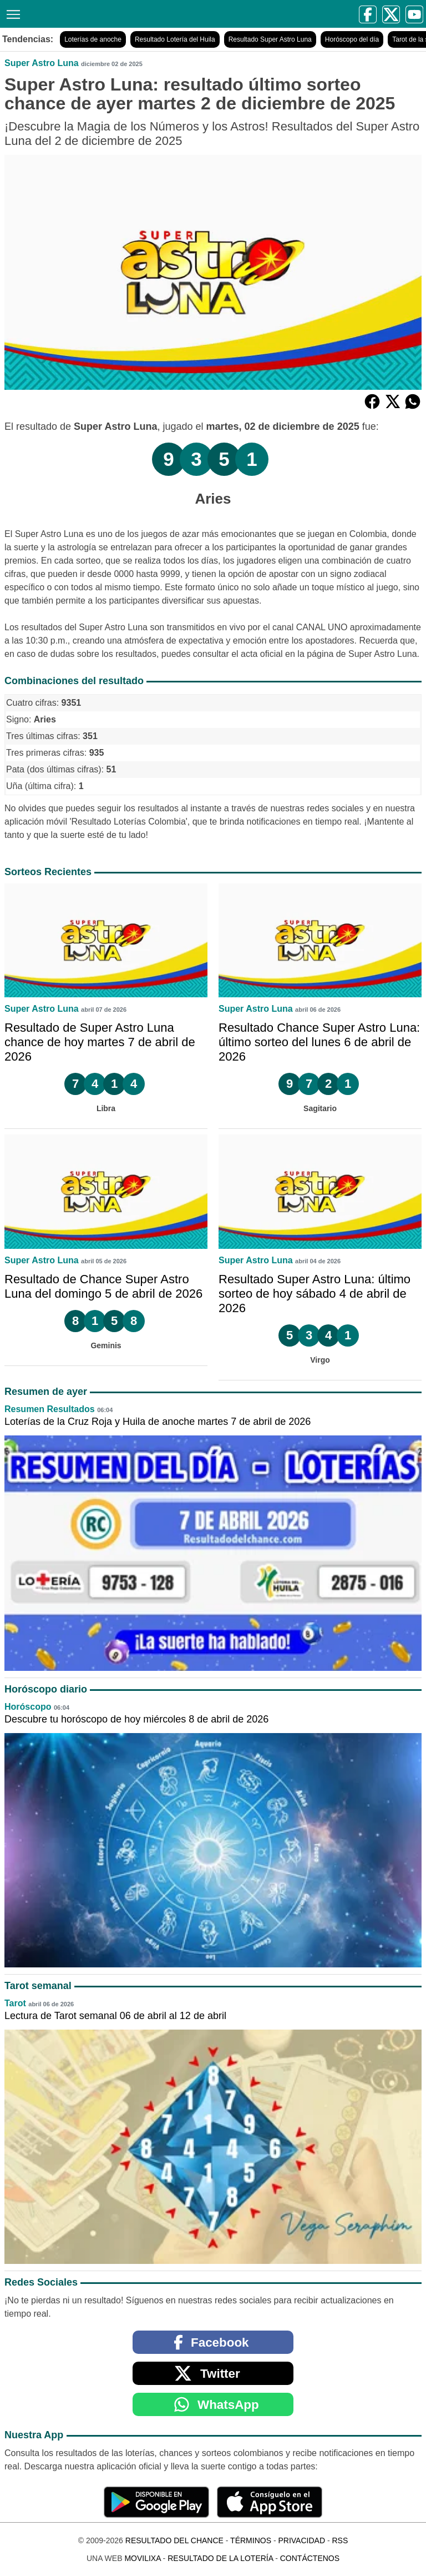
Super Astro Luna (41, 63)
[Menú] (11, 13)
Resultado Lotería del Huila (175, 39)
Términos (250, 2540)
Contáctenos (309, 2558)
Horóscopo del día (352, 39)
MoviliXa (142, 2558)
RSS (340, 2540)
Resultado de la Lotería (220, 2558)
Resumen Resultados (49, 1409)
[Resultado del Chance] (112, 14)
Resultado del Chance (174, 2540)
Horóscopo (27, 1706)
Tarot (15, 2003)
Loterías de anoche (92, 39)
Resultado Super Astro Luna (270, 39)
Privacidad (301, 2540)
